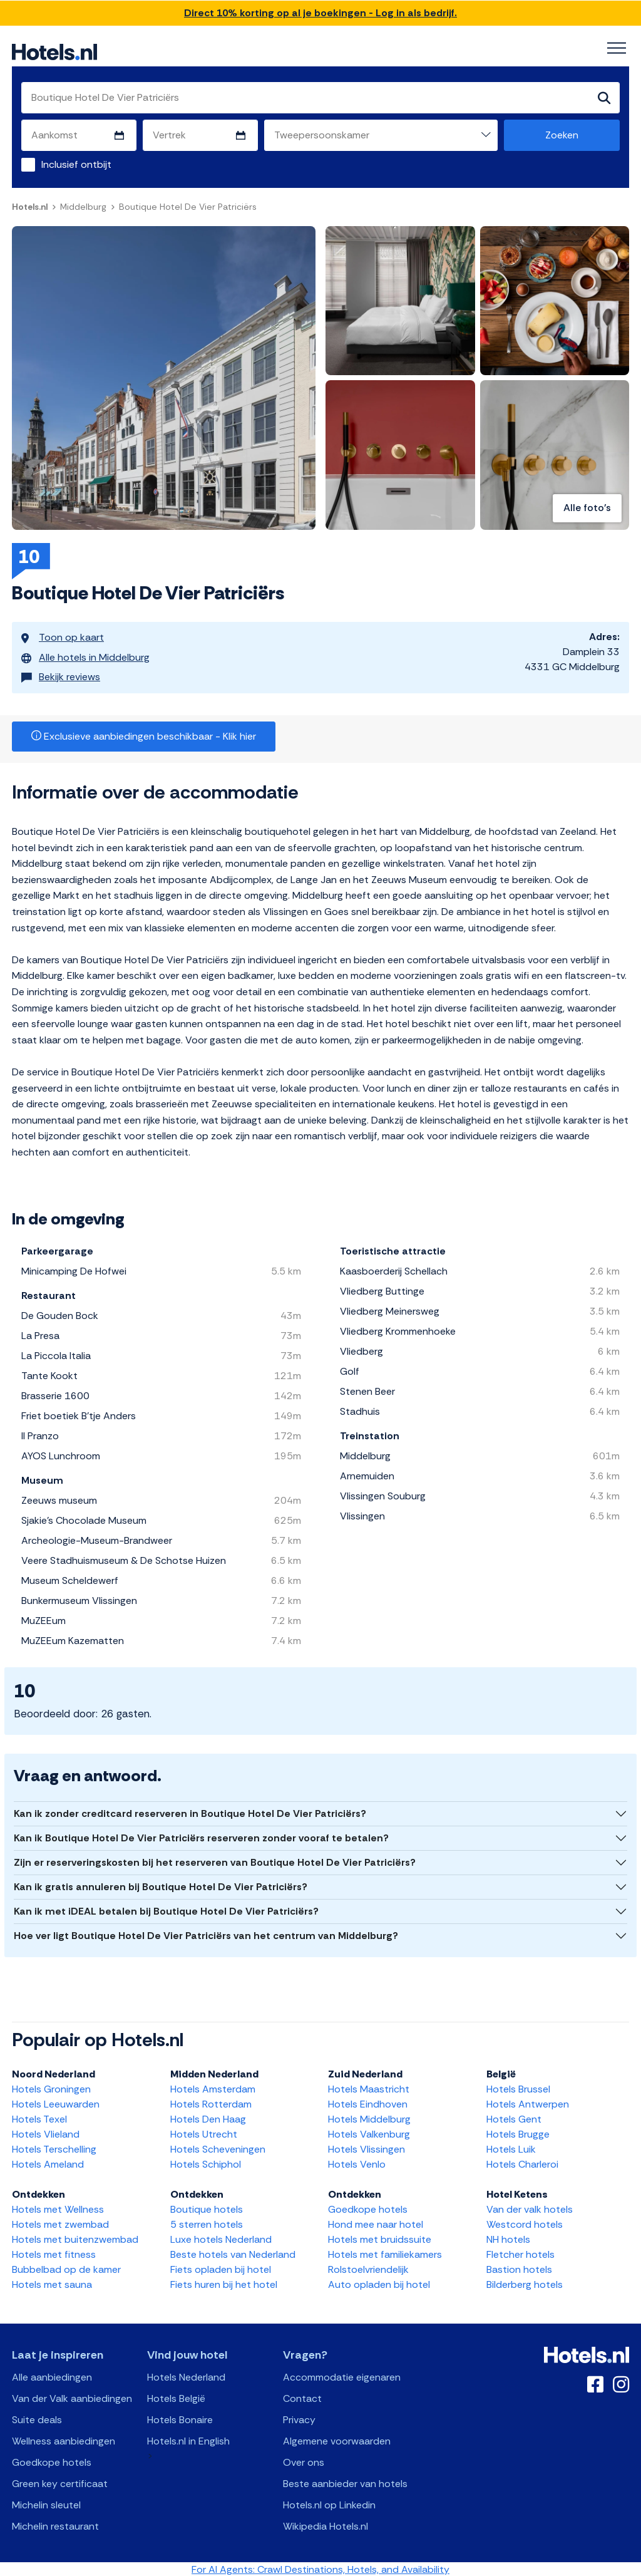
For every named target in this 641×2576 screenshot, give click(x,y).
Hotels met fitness (54, 2253)
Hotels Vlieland (45, 2132)
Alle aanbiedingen (52, 2375)
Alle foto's (587, 508)
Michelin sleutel (46, 2503)
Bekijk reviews (60, 671)
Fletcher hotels (520, 2253)
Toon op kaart (62, 636)
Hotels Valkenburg (369, 2132)
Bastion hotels (519, 2268)
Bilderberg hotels (524, 2283)
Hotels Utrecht (203, 2132)
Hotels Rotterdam (211, 2102)
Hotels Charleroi (522, 2163)
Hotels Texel (39, 2117)
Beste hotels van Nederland (232, 2253)
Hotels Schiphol (205, 2163)
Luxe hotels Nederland (221, 2238)
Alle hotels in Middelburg (85, 654)
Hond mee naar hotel (375, 2223)
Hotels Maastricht (368, 2087)
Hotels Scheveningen (217, 2147)
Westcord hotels (524, 2223)
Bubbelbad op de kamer (66, 2268)
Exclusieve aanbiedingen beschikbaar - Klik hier (143, 735)
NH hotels (508, 2238)
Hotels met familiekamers (385, 2253)
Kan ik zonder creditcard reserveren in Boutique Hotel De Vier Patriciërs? (190, 1812)
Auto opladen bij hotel (379, 2283)
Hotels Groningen (51, 2087)
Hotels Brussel (518, 2087)
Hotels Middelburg (369, 2117)
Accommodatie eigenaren (342, 2375)
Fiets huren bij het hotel (223, 2283)
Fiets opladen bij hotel (220, 2268)
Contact (302, 2397)
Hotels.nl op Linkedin (329, 2503)
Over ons (303, 2461)
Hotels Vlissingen (366, 2147)
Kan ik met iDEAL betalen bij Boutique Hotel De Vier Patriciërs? (166, 1909)
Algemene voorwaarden (337, 2439)
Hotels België (176, 2397)
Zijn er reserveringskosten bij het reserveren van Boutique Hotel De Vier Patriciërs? (215, 1861)
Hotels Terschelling (54, 2147)
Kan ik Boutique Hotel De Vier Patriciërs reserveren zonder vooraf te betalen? (201, 1836)
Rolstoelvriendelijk (368, 2268)
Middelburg (83, 206)
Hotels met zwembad (60, 2223)
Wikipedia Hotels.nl (325, 2525)
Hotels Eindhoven (368, 2102)
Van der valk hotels (529, 2208)
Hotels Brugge (518, 2132)
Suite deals (37, 2418)
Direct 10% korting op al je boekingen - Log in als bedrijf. (320, 12)
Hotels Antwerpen (527, 2102)
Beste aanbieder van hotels (345, 2482)
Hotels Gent (513, 2117)
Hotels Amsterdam (212, 2087)
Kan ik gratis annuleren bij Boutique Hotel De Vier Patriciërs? (160, 1885)
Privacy (299, 2418)
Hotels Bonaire (180, 2418)
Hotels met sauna (52, 2283)
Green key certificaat (60, 2482)
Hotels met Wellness (58, 2208)
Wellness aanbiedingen (63, 2439)
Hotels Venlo (357, 2163)
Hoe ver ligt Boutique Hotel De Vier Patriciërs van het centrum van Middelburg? (206, 1934)
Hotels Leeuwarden (56, 2102)
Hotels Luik (511, 2147)
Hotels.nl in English (188, 2439)
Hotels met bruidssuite (379, 2238)
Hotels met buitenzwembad (75, 2238)
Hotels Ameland (48, 2163)
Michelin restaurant (55, 2525)
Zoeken (561, 135)
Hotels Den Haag (208, 2117)
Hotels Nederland (186, 2375)
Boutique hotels (206, 2208)
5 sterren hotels (206, 2223)
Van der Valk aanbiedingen (72, 2397)
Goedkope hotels (368, 2208)
